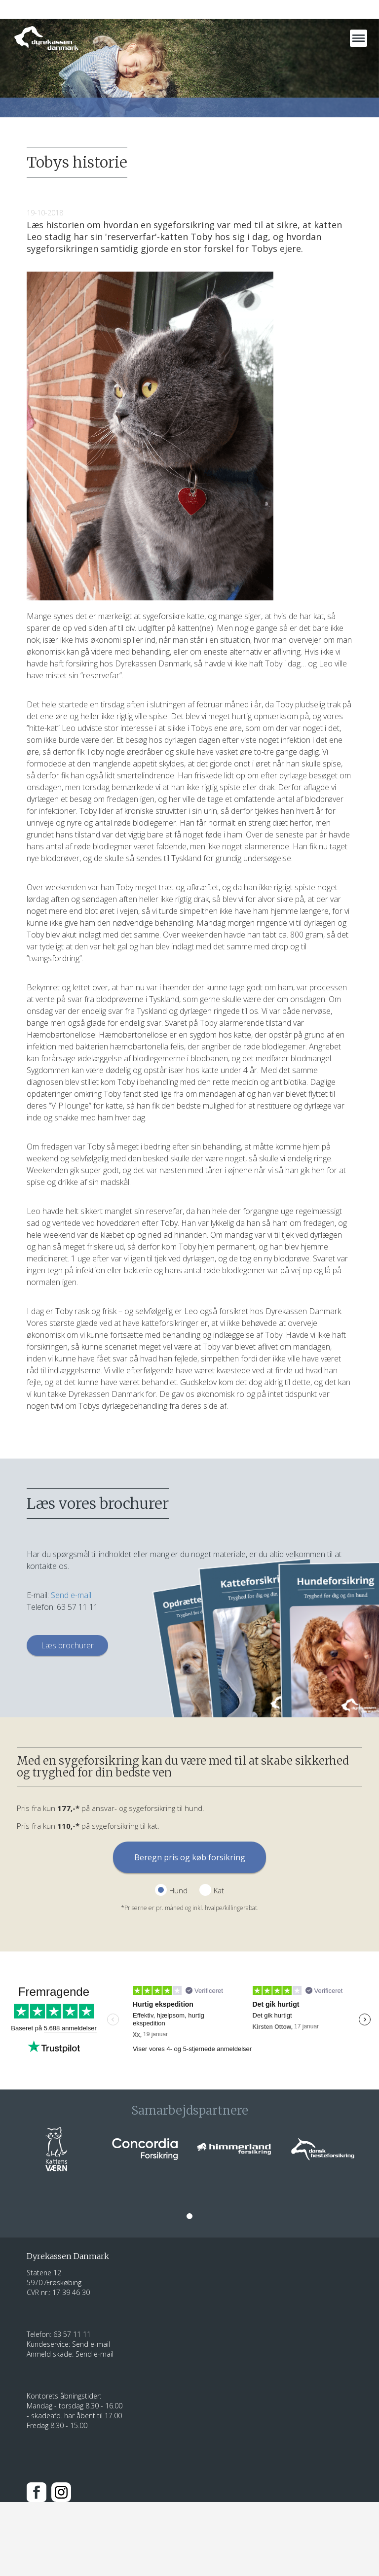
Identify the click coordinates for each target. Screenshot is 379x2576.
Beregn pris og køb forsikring (189, 1857)
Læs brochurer (67, 1645)
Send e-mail (71, 1595)
